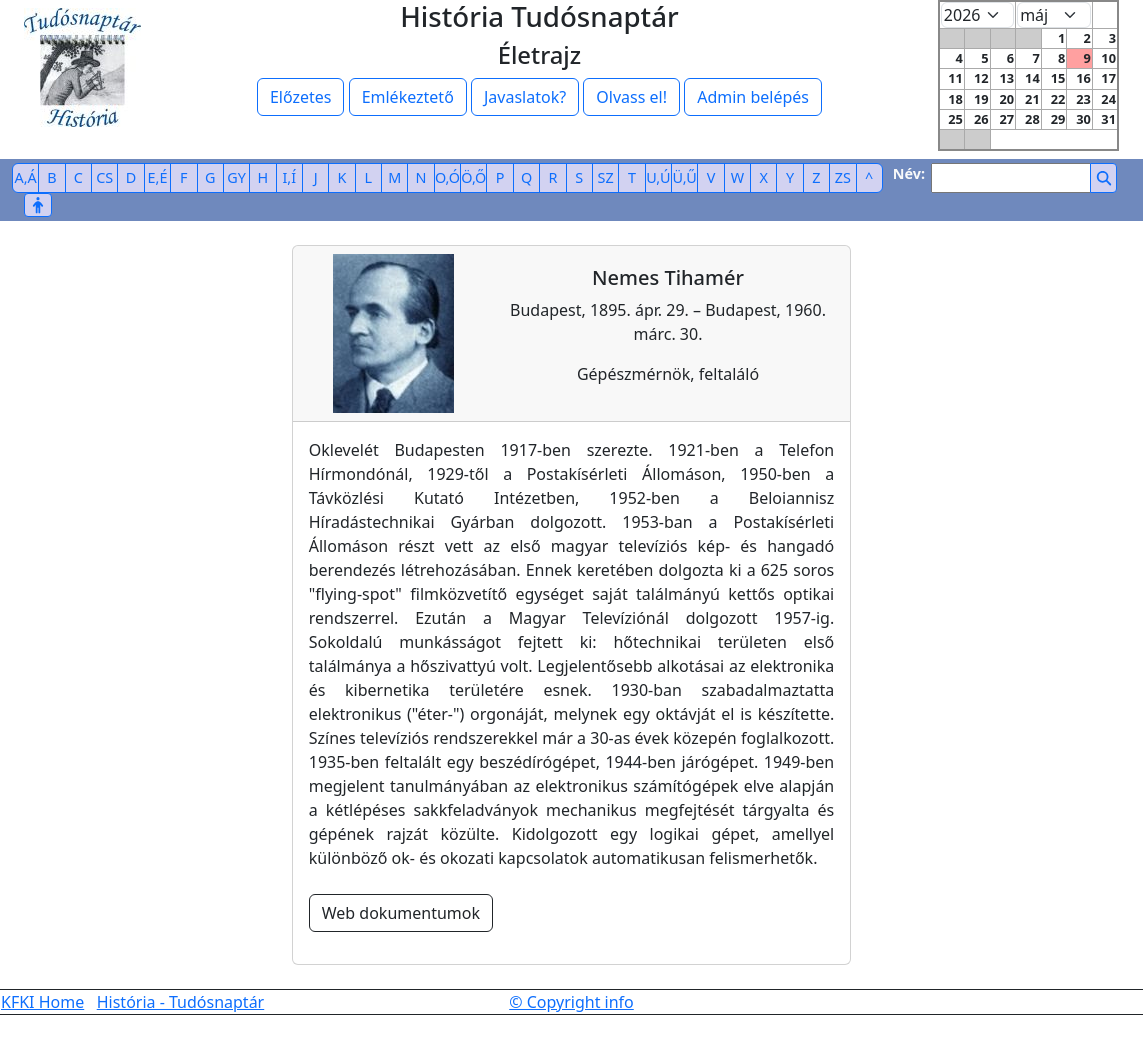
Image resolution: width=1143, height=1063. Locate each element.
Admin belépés (753, 97)
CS (104, 177)
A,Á (26, 177)
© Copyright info (571, 1002)
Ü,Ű (685, 177)
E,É (158, 177)
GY (236, 177)
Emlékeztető (408, 97)
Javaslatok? (525, 97)
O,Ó (447, 177)
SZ (606, 177)
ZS (843, 177)
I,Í (289, 177)
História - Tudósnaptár (181, 1002)
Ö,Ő (473, 177)
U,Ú (658, 177)
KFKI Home (42, 1002)
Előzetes (301, 97)
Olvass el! (631, 97)
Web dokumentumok (401, 913)
